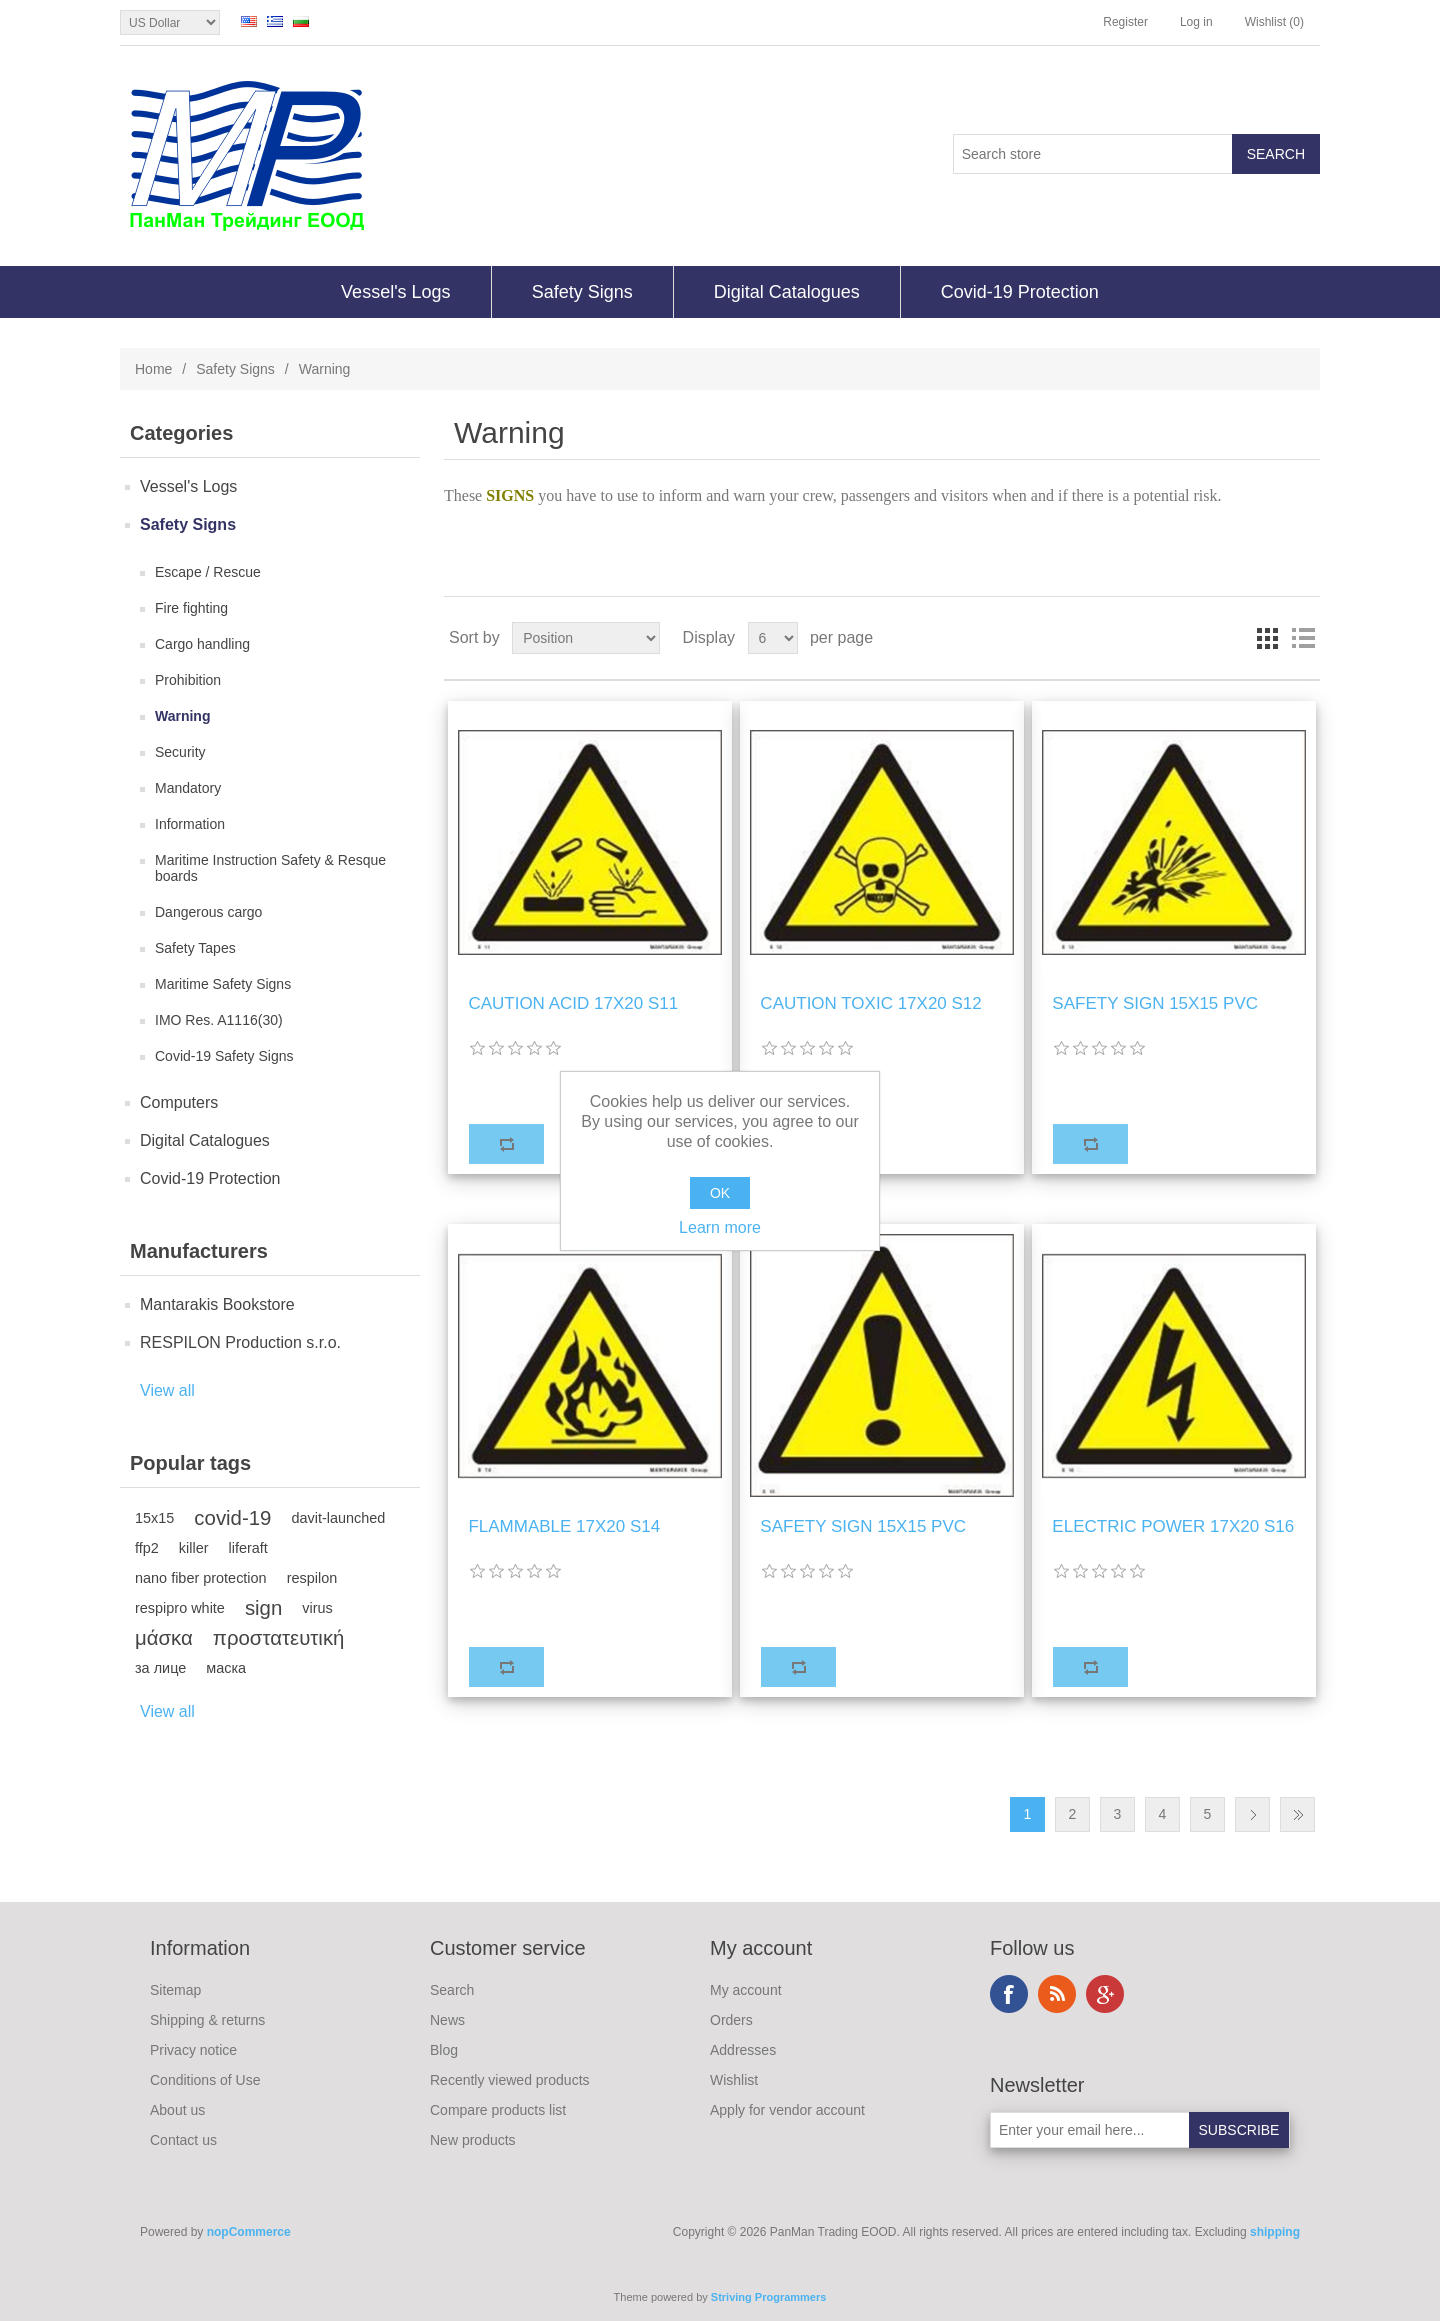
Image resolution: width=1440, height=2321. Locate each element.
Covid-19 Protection (1020, 292)
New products (473, 2140)
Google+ (1105, 1994)
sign (263, 1608)
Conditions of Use (205, 2080)
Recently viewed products (510, 2080)
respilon (312, 1578)
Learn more (720, 1227)
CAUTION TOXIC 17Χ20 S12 (870, 1003)
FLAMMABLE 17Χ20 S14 (564, 1526)
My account (746, 1990)
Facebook (1009, 1994)
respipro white (180, 1608)
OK (720, 1193)
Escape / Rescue (208, 572)
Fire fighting (191, 608)
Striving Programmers (769, 2297)
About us (177, 2110)
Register (1125, 22)
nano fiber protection (201, 1578)
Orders (731, 2020)
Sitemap (175, 1990)
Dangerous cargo (208, 912)
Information (190, 824)
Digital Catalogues (787, 292)
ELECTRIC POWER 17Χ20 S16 (1173, 1526)
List (1303, 638)
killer (194, 1548)
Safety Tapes (195, 948)
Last (1297, 1814)
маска (226, 1668)
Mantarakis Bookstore (217, 1304)
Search (452, 1990)
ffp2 (147, 1548)
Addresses (743, 2050)
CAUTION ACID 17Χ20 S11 (573, 1003)
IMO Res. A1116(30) (219, 1020)
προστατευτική (279, 1638)
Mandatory (188, 788)
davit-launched (338, 1518)
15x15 (154, 1518)
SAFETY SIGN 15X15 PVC (1155, 1003)
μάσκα (164, 1638)
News (447, 2020)
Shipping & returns (207, 2020)
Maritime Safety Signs (223, 984)
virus (317, 1608)
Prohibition (188, 680)
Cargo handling (202, 644)
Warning (182, 716)
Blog (444, 2050)
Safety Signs (582, 292)
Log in (1196, 22)
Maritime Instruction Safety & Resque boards (270, 868)
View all (167, 1390)
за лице (160, 1668)
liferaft (248, 1548)
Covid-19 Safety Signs (224, 1056)
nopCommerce (249, 2232)
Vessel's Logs (396, 292)
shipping (1275, 2232)
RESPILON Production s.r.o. (240, 1342)
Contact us (183, 2140)
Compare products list (498, 2110)
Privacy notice (193, 2050)
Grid (1267, 638)
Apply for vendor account (787, 2110)
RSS (1057, 1994)
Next (1252, 1814)
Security (180, 752)
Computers (179, 1102)
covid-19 (232, 1518)
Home (153, 369)
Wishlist (734, 2080)
